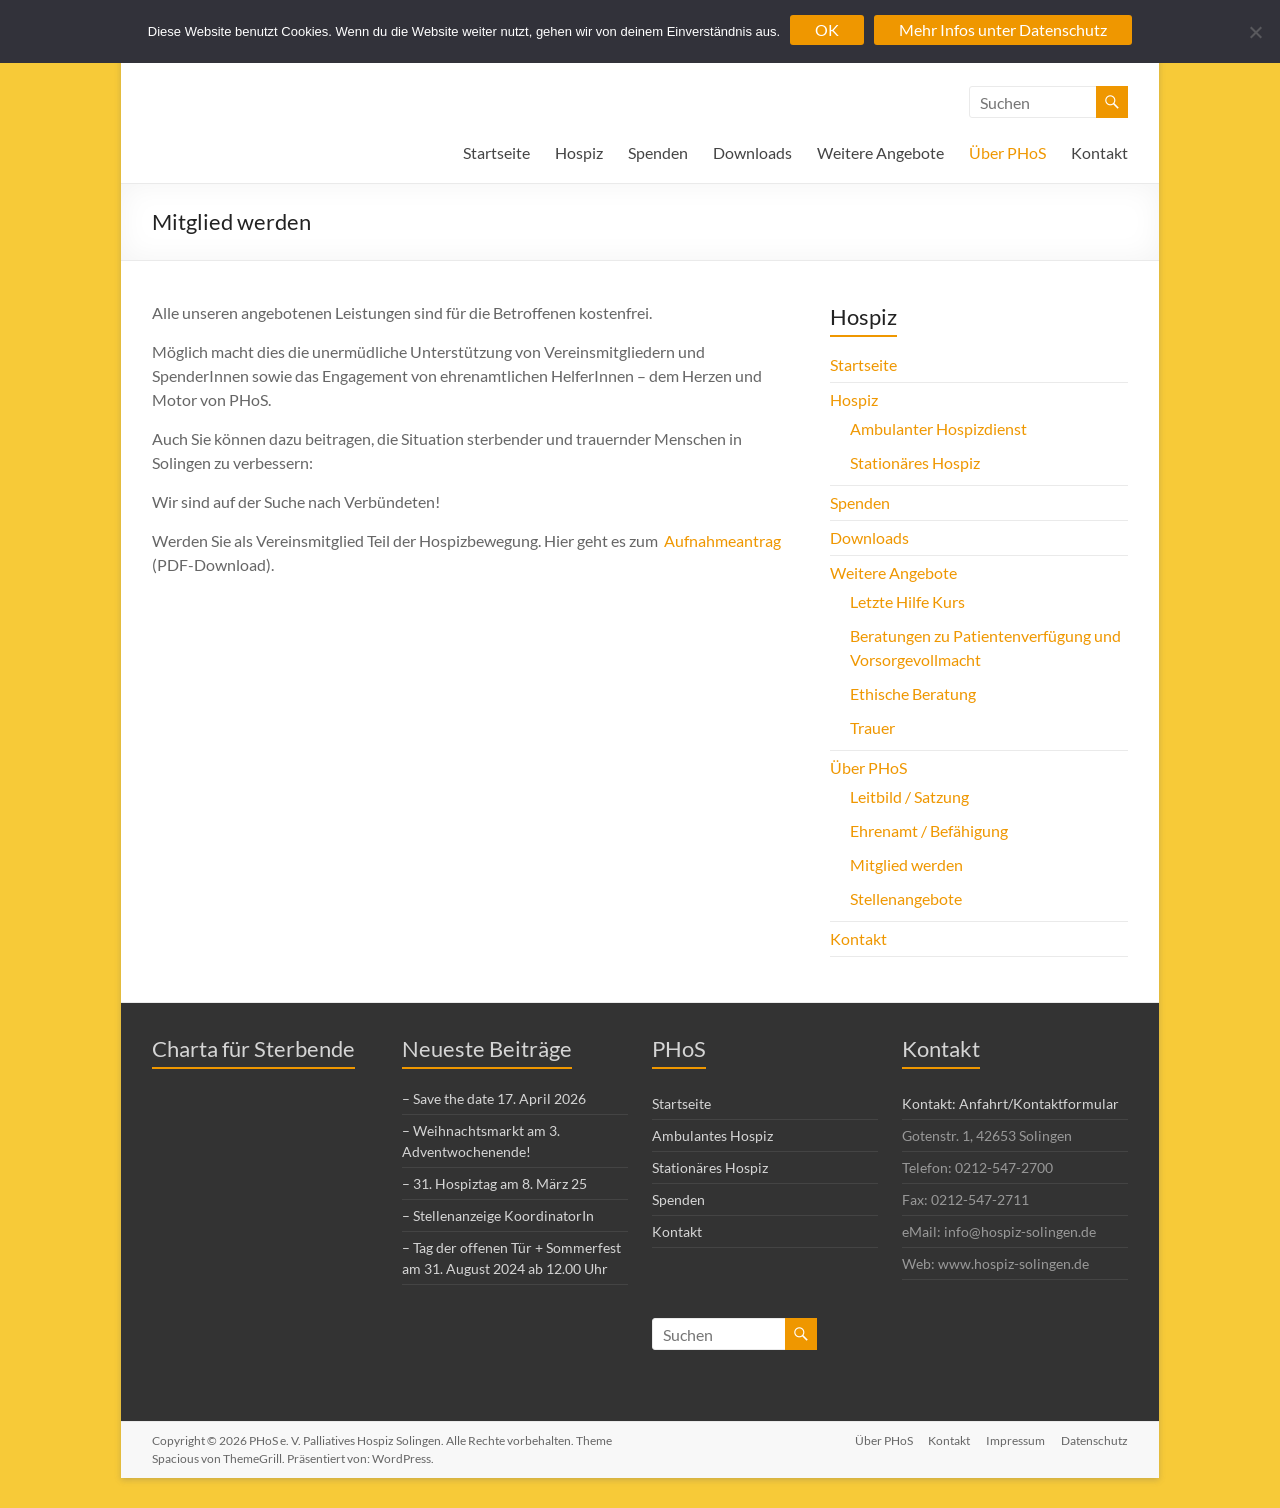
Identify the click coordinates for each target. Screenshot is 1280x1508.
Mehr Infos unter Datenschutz (1003, 29)
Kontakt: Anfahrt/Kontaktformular (1010, 1103)
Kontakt (1099, 152)
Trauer (872, 727)
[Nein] (1255, 32)
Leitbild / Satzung (909, 796)
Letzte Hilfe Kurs (907, 601)
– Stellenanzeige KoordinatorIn (498, 1215)
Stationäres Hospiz (915, 462)
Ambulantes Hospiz (712, 1135)
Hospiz (579, 152)
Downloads (752, 152)
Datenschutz (1094, 1440)
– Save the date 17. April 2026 (494, 1098)
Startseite (496, 152)
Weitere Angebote (880, 152)
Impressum (1015, 1440)
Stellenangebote (906, 898)
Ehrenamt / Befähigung (929, 830)
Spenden (658, 152)
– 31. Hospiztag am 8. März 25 (494, 1183)
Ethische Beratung (913, 693)
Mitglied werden (906, 864)
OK (827, 29)
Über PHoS (1007, 152)
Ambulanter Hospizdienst (938, 428)
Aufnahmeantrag (722, 540)
